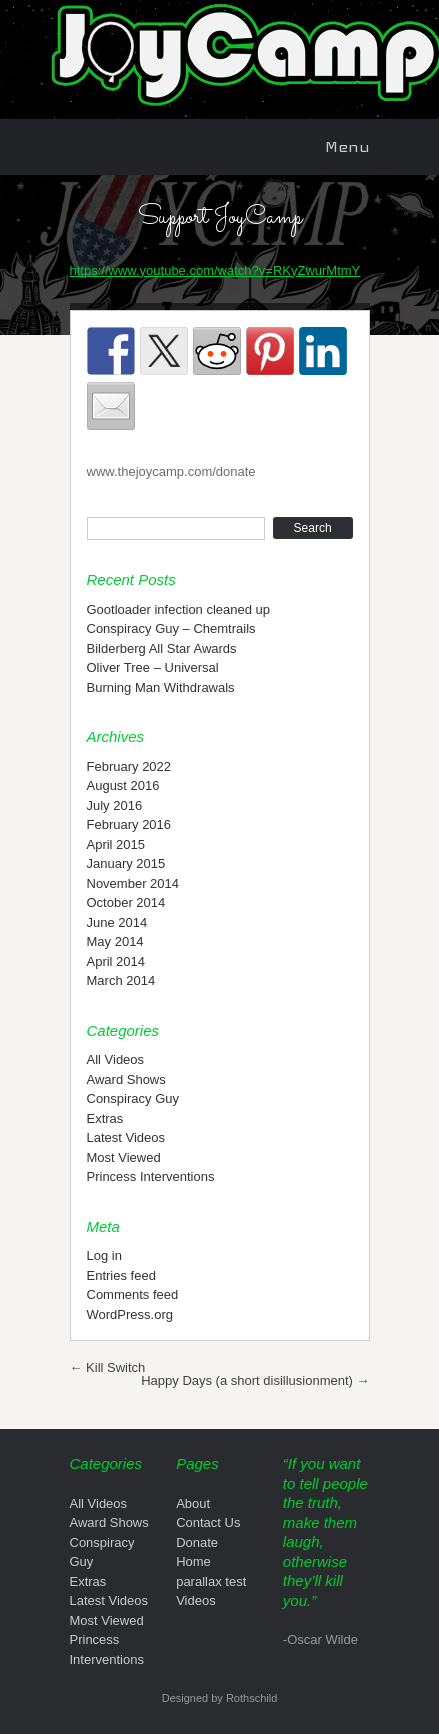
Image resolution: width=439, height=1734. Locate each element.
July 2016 (115, 805)
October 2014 (126, 902)
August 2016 (123, 785)
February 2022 (129, 766)
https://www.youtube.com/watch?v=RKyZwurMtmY (215, 270)
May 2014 (115, 941)
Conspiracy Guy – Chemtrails (171, 628)
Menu (347, 146)
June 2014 (117, 922)
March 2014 (121, 980)
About (193, 1503)
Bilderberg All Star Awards (162, 648)
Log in (104, 1255)
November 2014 (133, 883)
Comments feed (133, 1294)
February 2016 (129, 824)
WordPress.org (130, 1314)
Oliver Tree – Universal (153, 667)
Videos (196, 1600)
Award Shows (126, 1079)
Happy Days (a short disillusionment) (255, 1380)
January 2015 (126, 863)
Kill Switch (108, 1367)
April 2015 (116, 844)
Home (193, 1561)
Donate (197, 1542)
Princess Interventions (151, 1176)
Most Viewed (124, 1157)
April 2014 (116, 961)
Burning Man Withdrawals (161, 687)
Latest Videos (126, 1137)
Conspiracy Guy (133, 1098)
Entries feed (121, 1275)
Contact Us (208, 1522)
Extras (105, 1118)
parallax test (211, 1581)
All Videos (116, 1059)
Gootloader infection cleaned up (179, 609)
